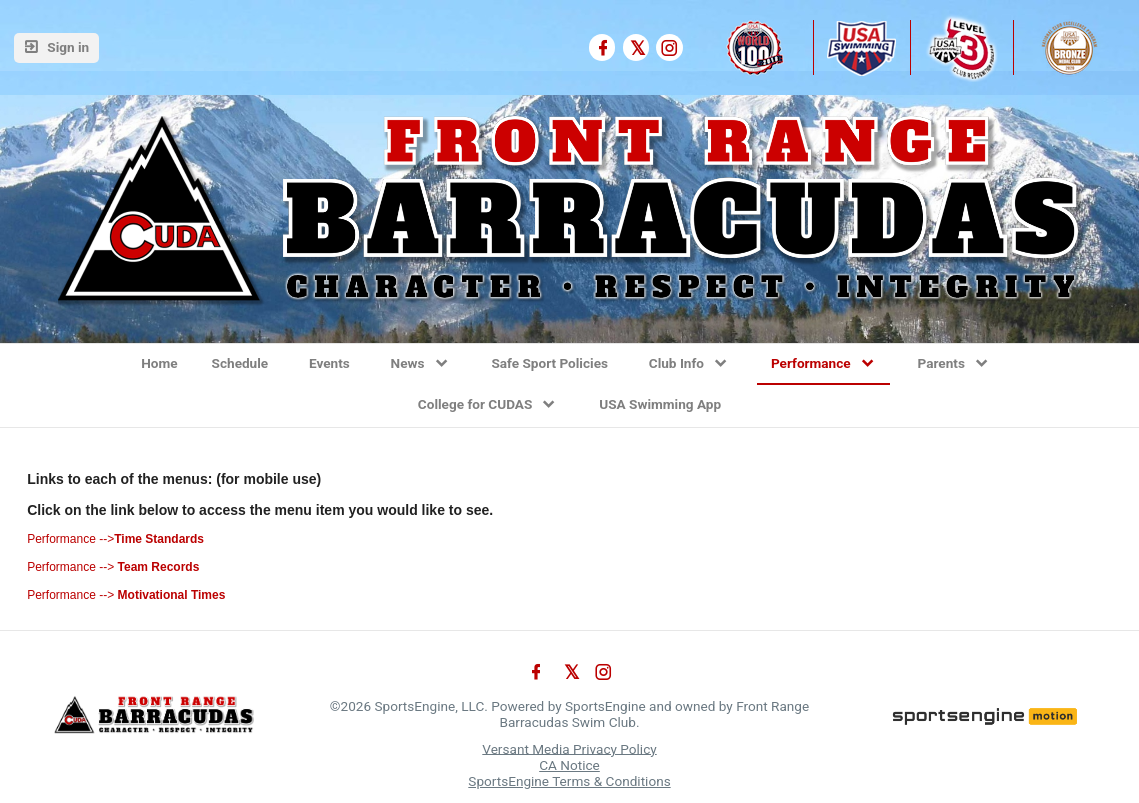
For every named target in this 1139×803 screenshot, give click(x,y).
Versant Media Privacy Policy (569, 748)
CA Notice (569, 765)
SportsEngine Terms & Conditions (569, 781)
